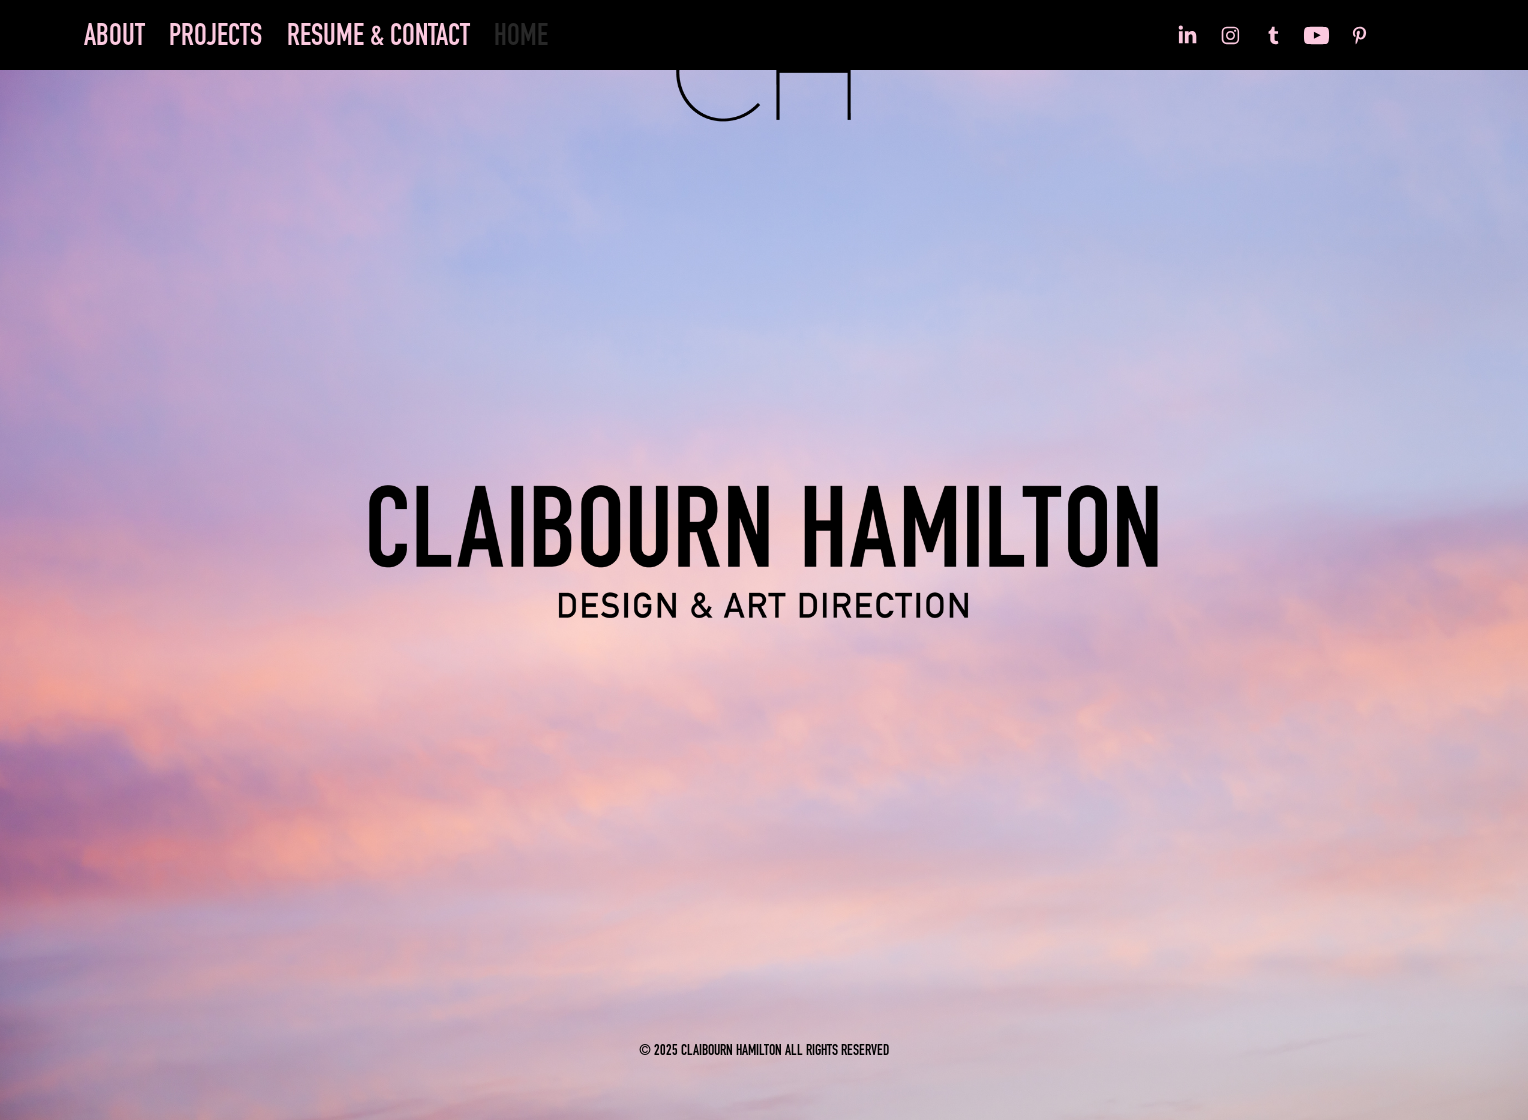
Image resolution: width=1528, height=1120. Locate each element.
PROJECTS (215, 35)
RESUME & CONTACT (378, 35)
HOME (521, 35)
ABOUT (114, 35)
